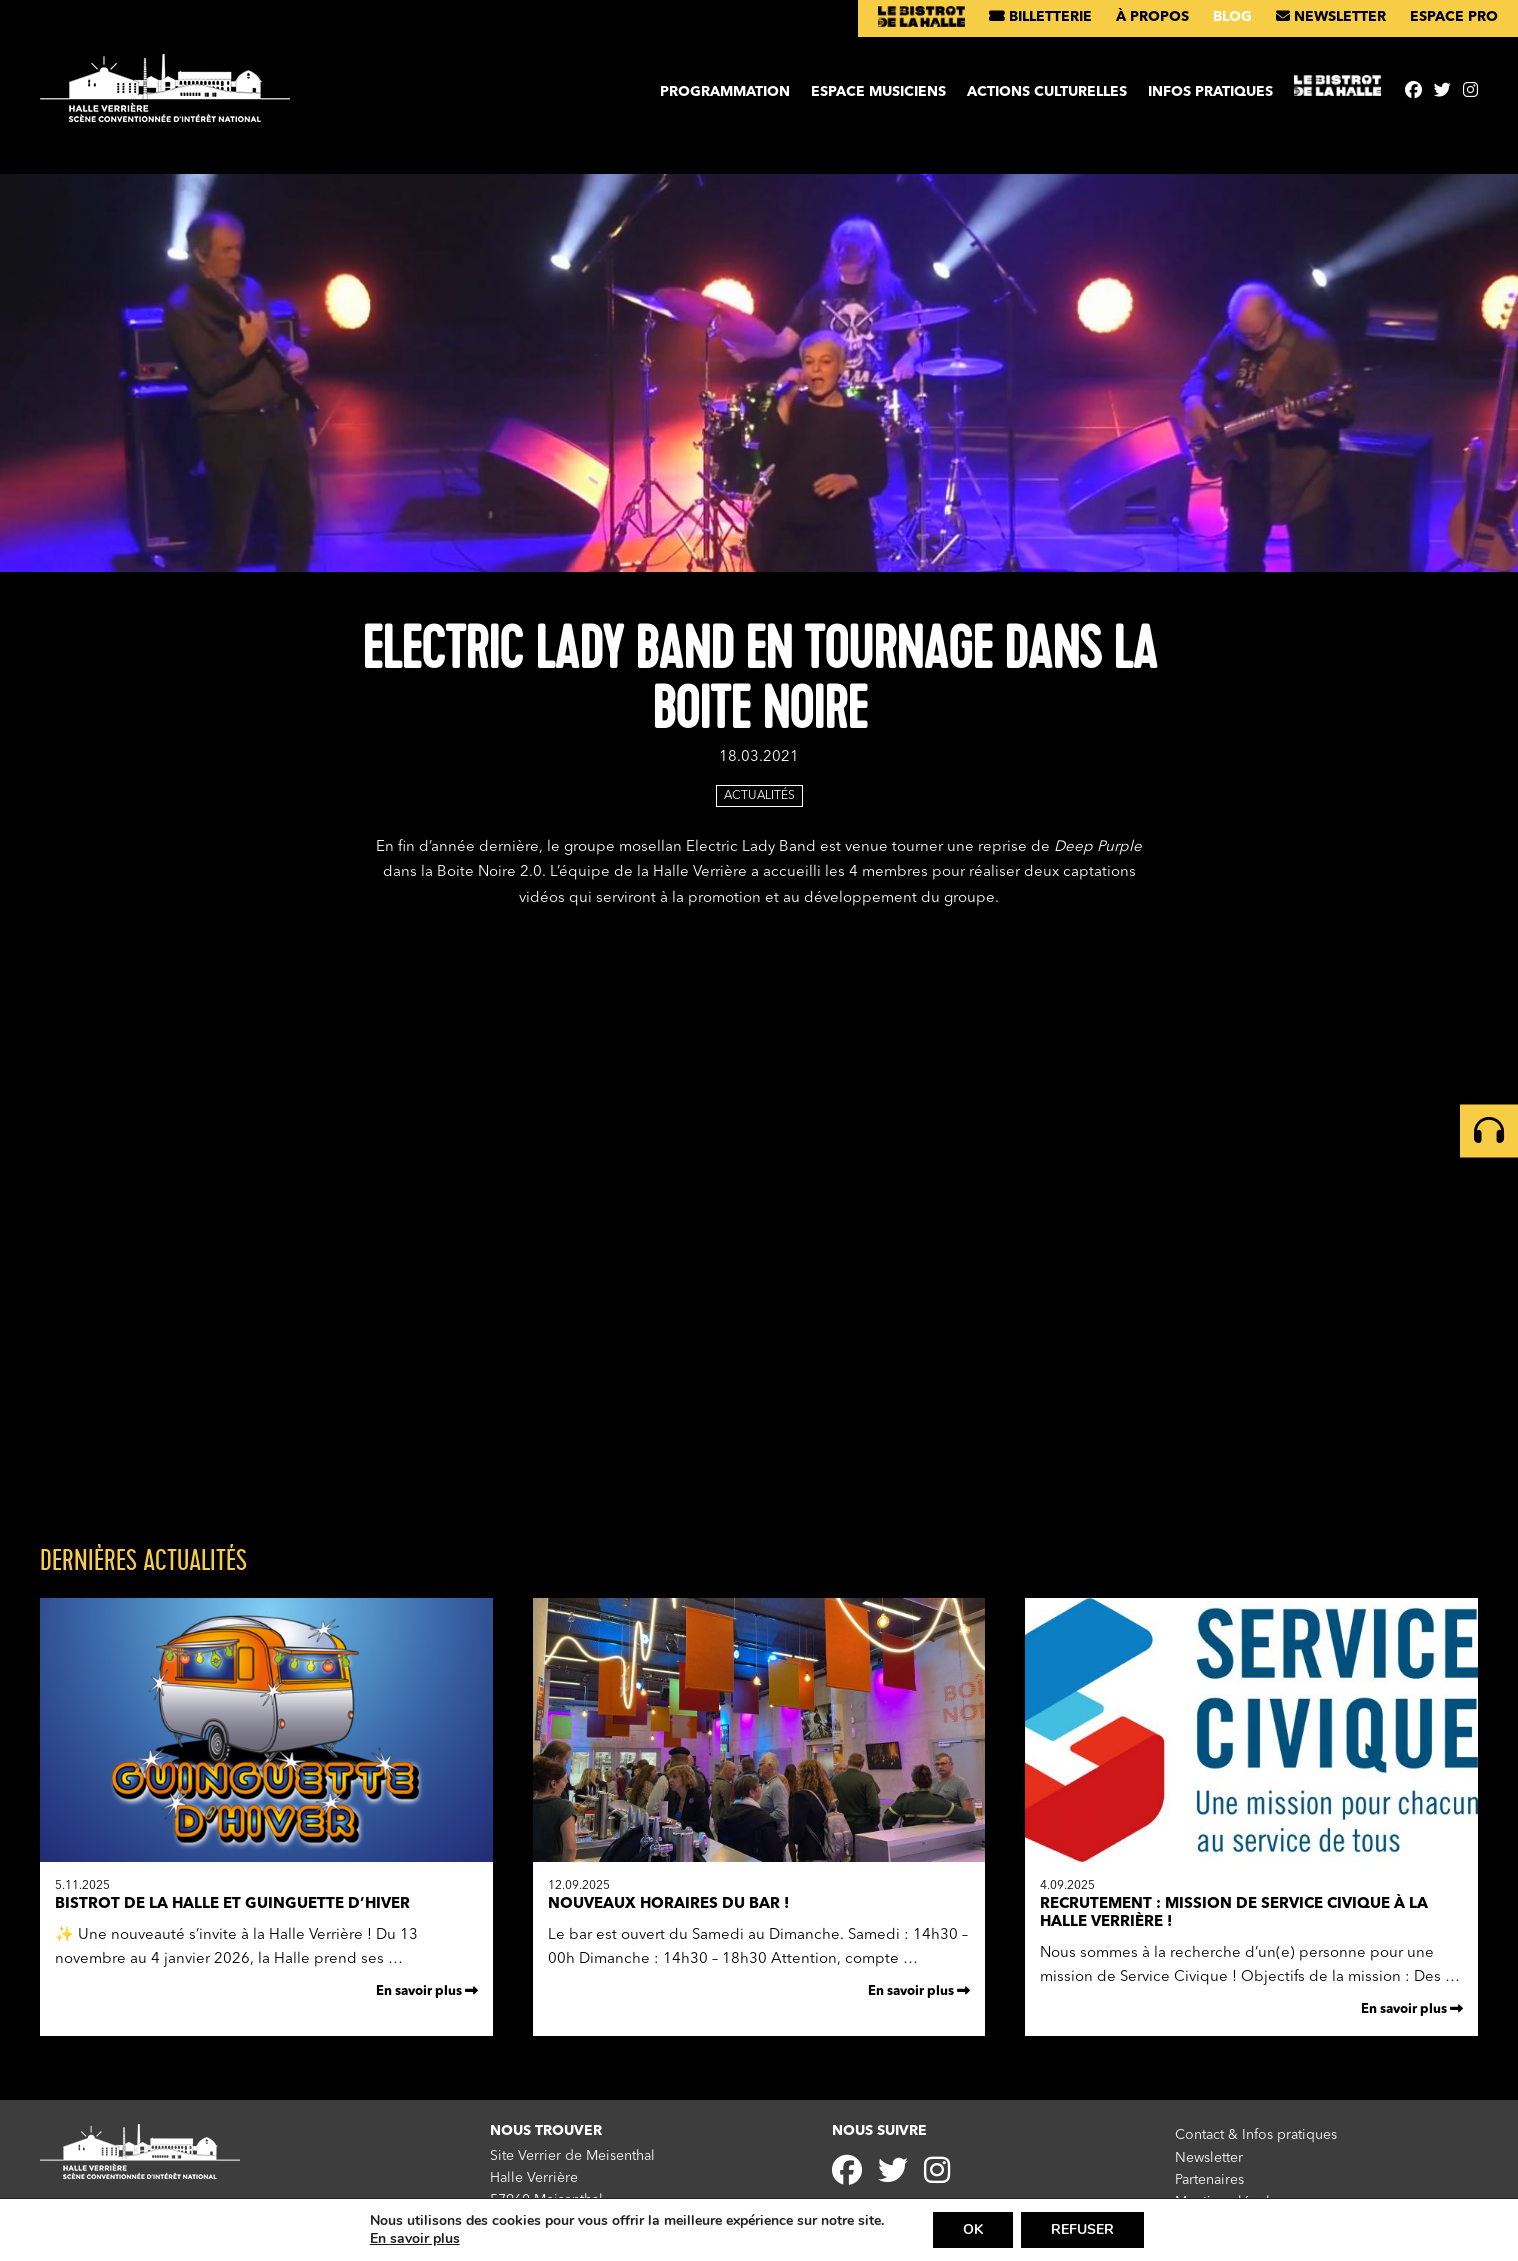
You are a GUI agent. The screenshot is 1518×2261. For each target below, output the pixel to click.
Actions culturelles (1047, 92)
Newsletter (1331, 17)
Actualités (759, 796)
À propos (1152, 17)
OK (973, 2229)
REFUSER (1082, 2229)
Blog (1232, 17)
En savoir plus (427, 1991)
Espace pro (1454, 17)
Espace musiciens (878, 92)
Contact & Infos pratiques (1256, 2135)
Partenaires (1209, 2180)
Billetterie (1040, 17)
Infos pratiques (1210, 92)
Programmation (725, 92)
